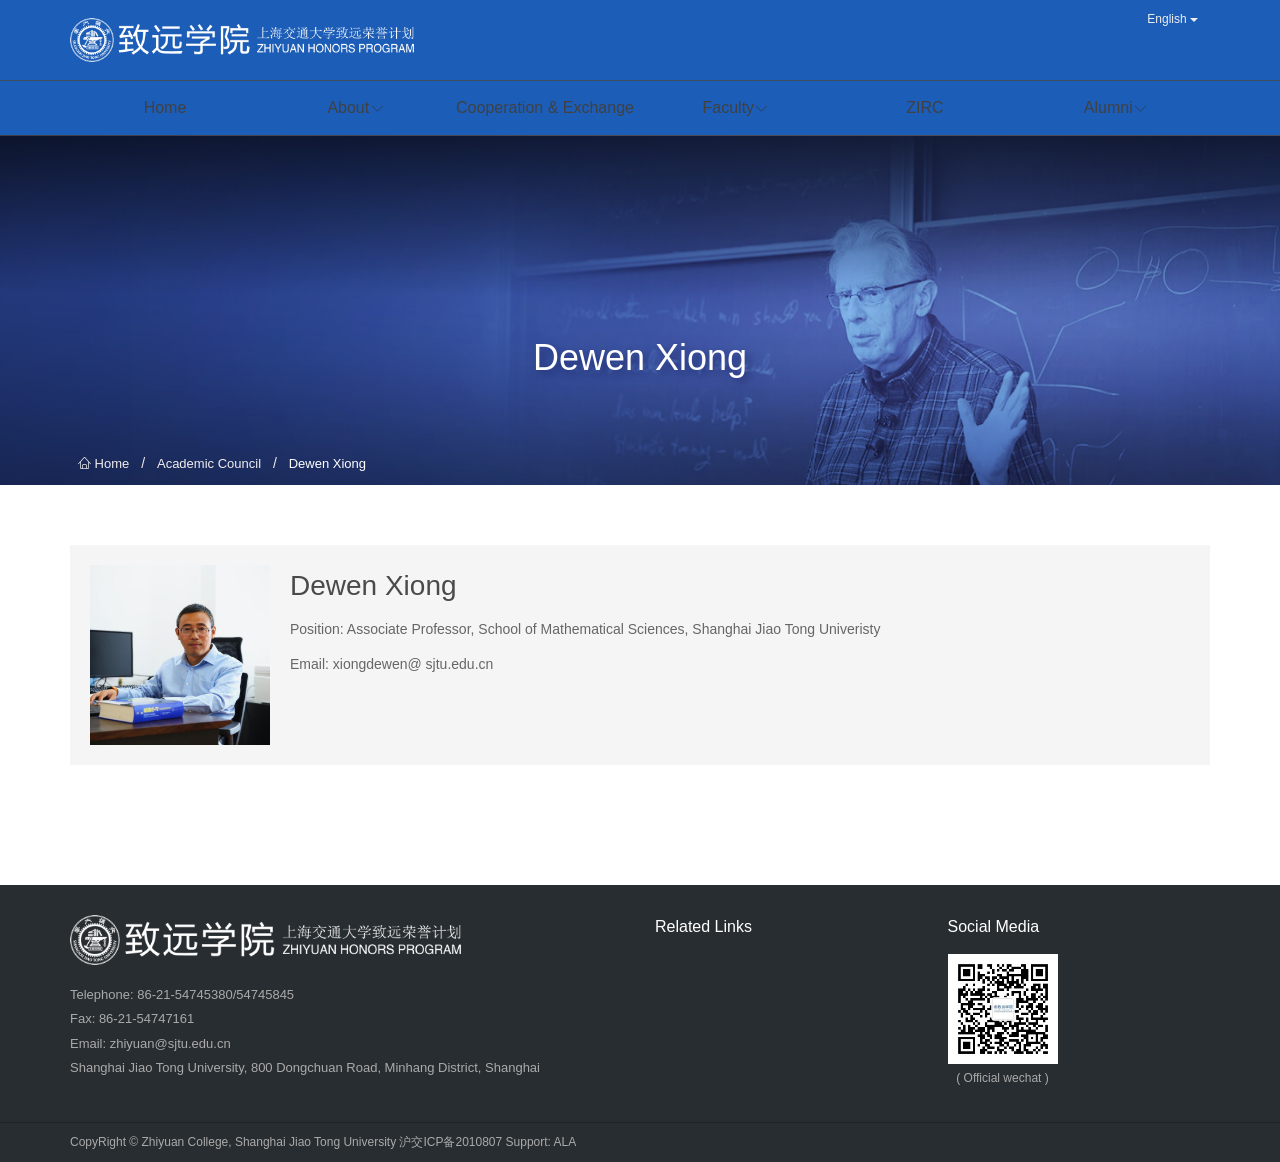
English (1172, 19)
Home (103, 463)
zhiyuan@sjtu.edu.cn (170, 1043)
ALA (565, 1142)
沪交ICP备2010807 (450, 1142)
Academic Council (209, 463)
